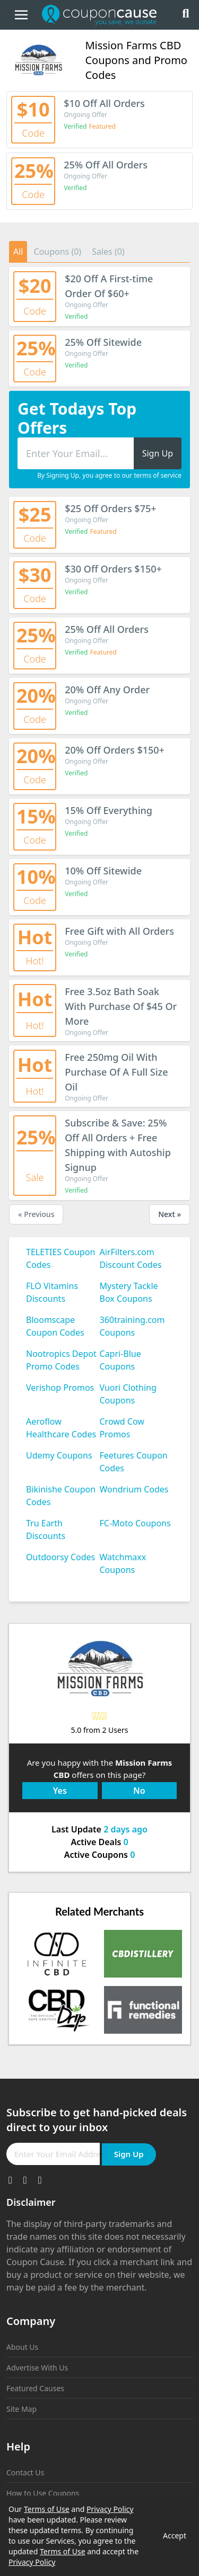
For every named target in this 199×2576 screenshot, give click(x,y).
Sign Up (129, 2154)
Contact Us (25, 2472)
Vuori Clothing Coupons (128, 1394)
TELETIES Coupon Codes (60, 1258)
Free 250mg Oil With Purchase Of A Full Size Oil (116, 1072)
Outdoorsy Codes (60, 1557)
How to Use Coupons (42, 2493)
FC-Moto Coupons (135, 1523)
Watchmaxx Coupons (123, 1563)
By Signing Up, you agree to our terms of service (109, 475)
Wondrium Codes (134, 1489)
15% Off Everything (108, 810)
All (18, 251)
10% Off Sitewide (103, 870)
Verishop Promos (60, 1387)
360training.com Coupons (132, 1326)
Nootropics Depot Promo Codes (61, 1360)
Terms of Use (47, 2509)
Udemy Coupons (59, 1455)
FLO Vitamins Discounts (52, 1292)
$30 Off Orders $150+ (113, 568)
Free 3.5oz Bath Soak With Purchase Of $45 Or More (121, 1006)
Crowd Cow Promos (122, 1428)
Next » (169, 1214)
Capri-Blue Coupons (120, 1360)
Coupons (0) (57, 251)
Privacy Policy (109, 2509)
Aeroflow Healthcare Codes (61, 1428)
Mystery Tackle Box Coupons (129, 1292)
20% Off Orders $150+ (115, 750)
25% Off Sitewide (103, 342)
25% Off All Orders (106, 164)
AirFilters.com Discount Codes (131, 1258)
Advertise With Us (37, 2368)
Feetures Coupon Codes (134, 1462)
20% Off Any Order (107, 689)
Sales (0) (108, 251)
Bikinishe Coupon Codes (61, 1495)
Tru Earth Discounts (45, 1529)
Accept (174, 2535)
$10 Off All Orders (104, 103)
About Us (22, 2347)
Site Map (21, 2409)
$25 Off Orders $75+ (110, 508)
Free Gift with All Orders (119, 931)
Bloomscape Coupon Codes (55, 1326)
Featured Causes (35, 2388)
